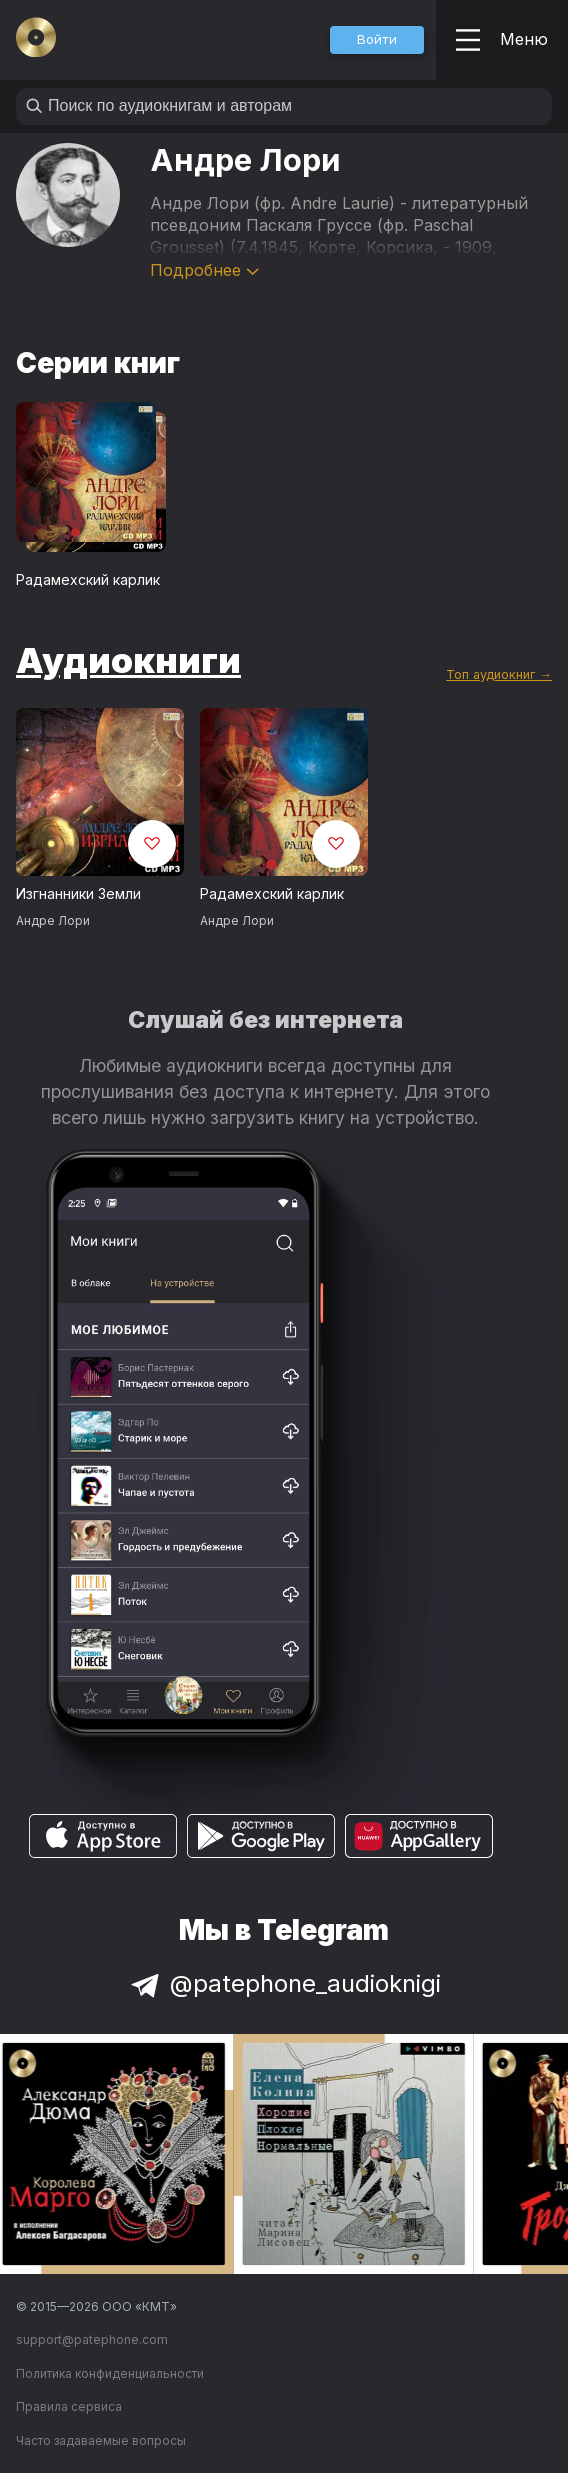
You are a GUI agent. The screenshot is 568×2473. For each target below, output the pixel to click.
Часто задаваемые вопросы (101, 2440)
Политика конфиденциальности (110, 2373)
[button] (377, 40)
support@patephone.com (92, 2339)
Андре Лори (53, 920)
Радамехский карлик (88, 579)
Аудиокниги (128, 660)
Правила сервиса (69, 2406)
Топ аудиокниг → (499, 674)
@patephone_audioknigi (284, 1983)
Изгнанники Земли (78, 893)
